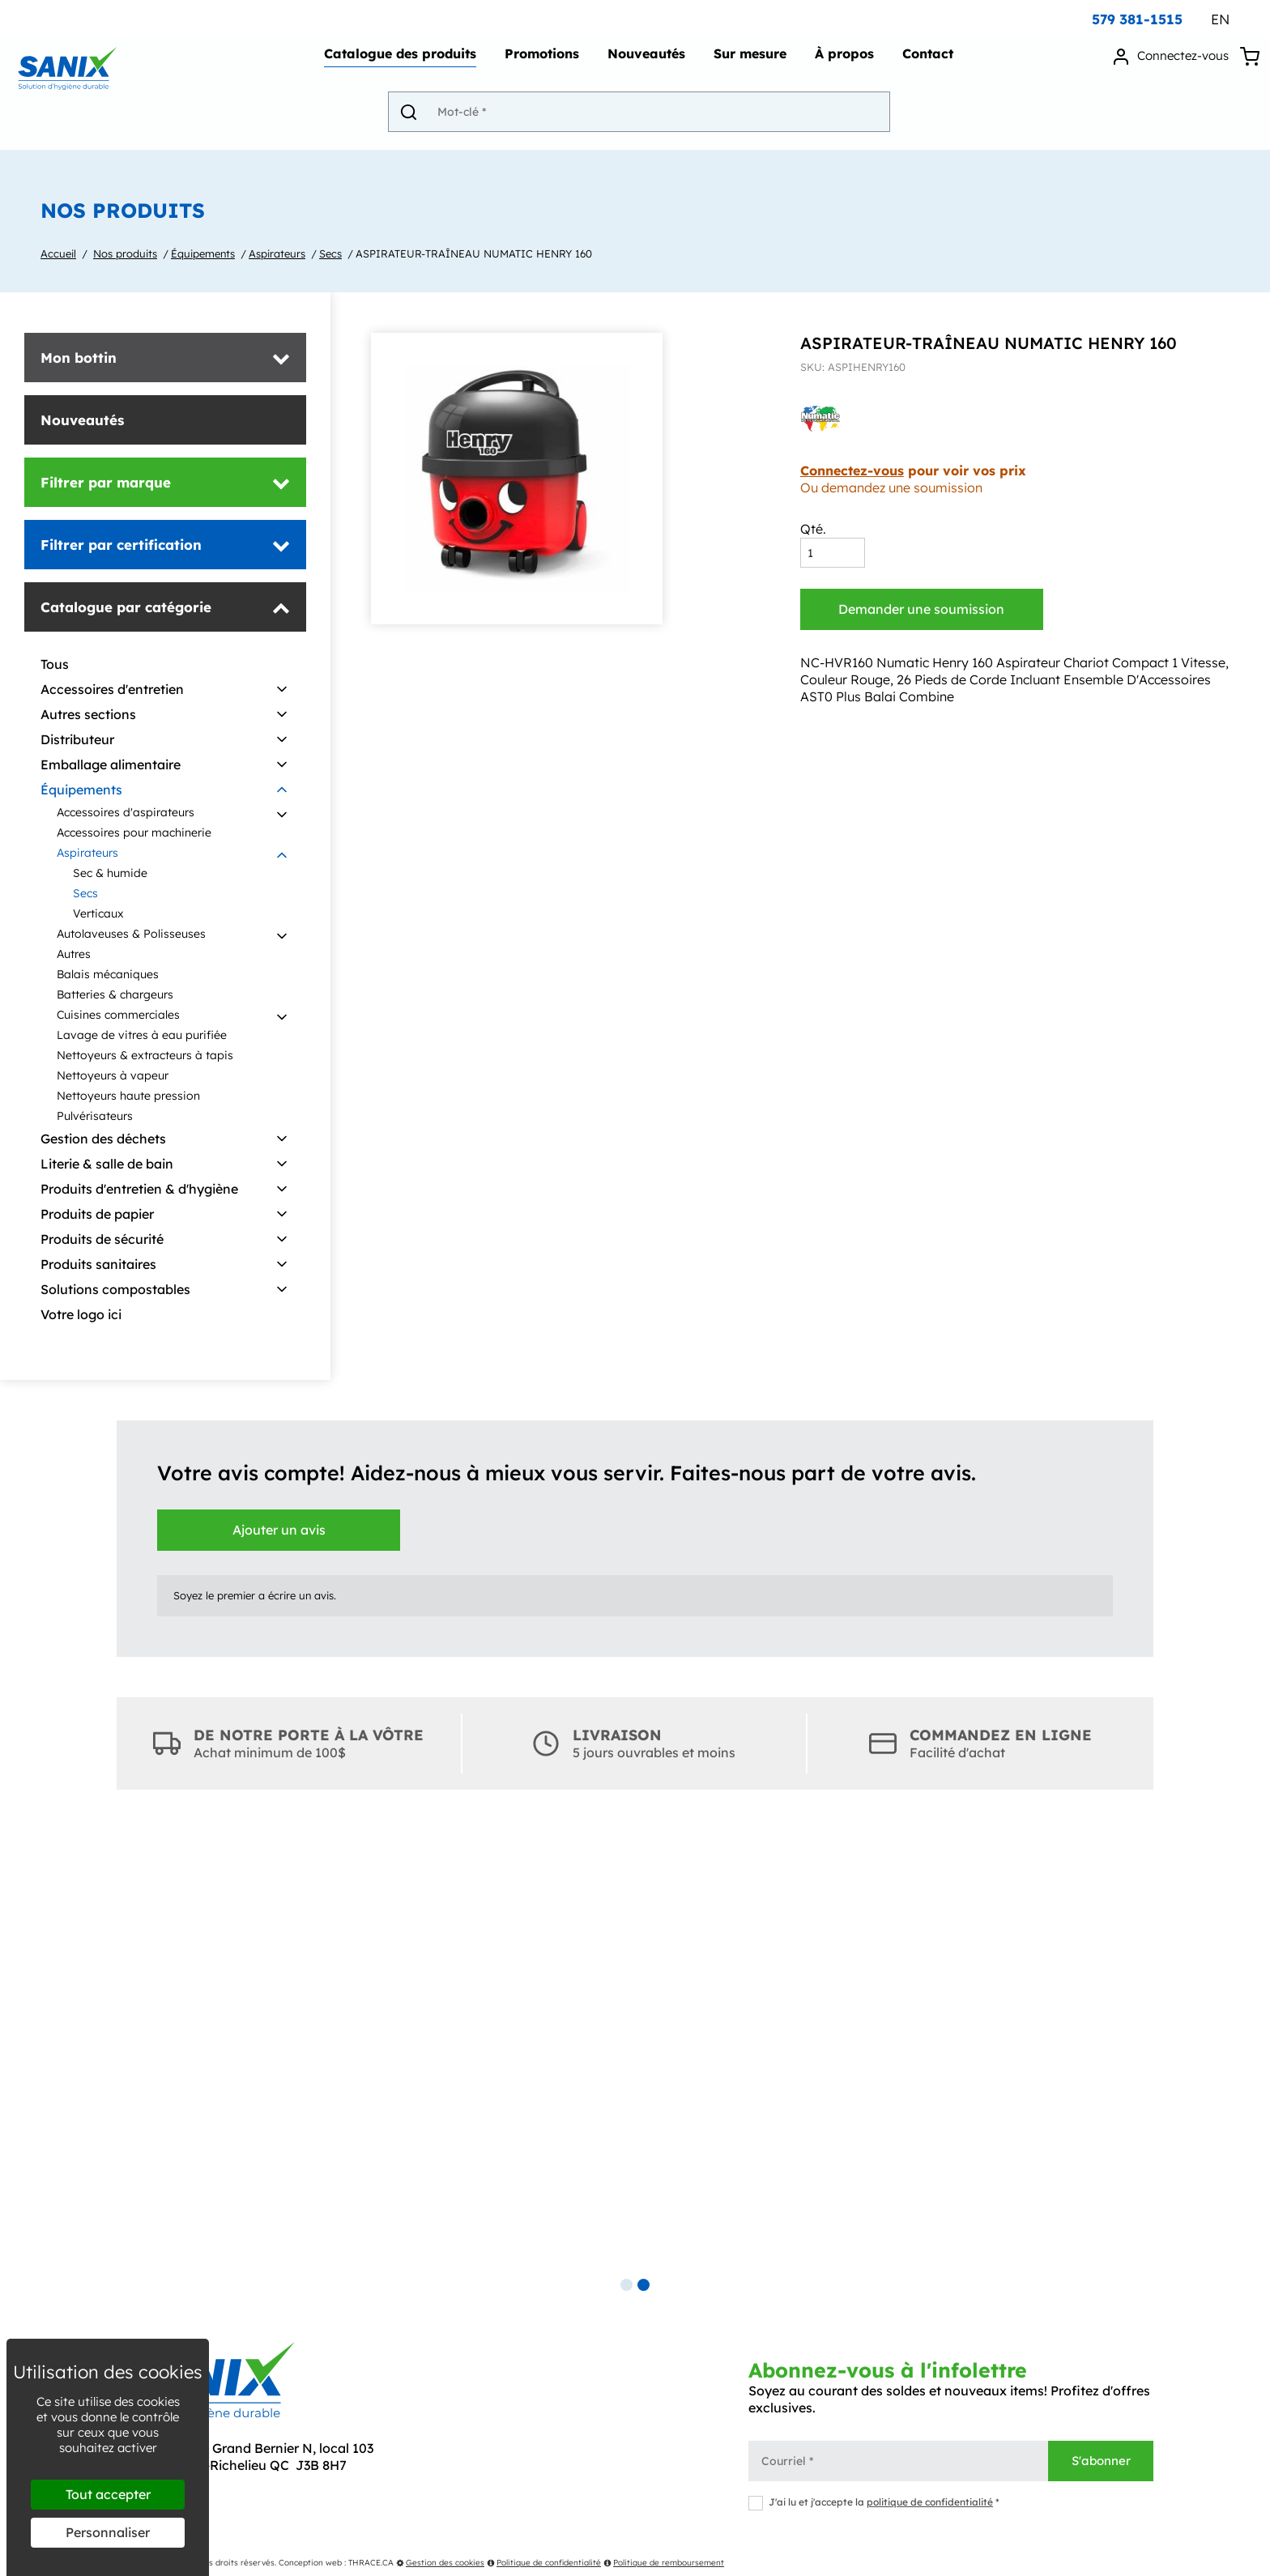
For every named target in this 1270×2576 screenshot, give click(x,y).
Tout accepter (108, 2494)
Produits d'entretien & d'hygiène (139, 1189)
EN (1220, 19)
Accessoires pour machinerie (134, 832)
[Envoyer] (420, 119)
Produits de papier (97, 1214)
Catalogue (397, 61)
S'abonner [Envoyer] (1101, 2460)
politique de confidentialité (930, 2502)
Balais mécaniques (108, 974)
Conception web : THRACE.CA (336, 2562)
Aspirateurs (277, 253)
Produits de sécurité (102, 1239)
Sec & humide (110, 873)
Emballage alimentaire (110, 764)
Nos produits (125, 253)
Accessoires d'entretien (112, 689)
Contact (924, 61)
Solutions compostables (115, 1289)
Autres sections (88, 714)
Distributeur (77, 739)
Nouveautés (643, 61)
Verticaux (98, 913)
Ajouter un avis (279, 1530)
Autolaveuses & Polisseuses (131, 933)
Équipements (203, 253)
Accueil (58, 253)
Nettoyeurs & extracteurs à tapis (145, 1055)
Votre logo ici (80, 1314)
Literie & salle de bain (106, 1164)
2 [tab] (643, 2285)
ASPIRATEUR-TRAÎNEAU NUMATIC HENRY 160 (474, 253)
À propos (841, 61)
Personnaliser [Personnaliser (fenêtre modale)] (108, 2532)
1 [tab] (626, 2285)
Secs (330, 253)
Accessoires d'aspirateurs (125, 812)
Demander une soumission (921, 609)
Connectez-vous (852, 470)
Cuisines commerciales (118, 1014)
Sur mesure (746, 61)
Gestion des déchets (103, 1138)
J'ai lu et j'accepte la (873, 2501)
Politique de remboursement (663, 2562)
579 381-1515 (1137, 19)
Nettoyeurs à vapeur (112, 1075)
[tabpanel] (635, 2046)
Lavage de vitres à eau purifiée (142, 1035)
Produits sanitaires (98, 1264)
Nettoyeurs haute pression (128, 1095)
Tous (54, 664)
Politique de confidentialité (544, 2562)
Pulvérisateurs (95, 1116)
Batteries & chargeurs (115, 994)
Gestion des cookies (440, 2562)
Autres (74, 954)
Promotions (538, 61)
